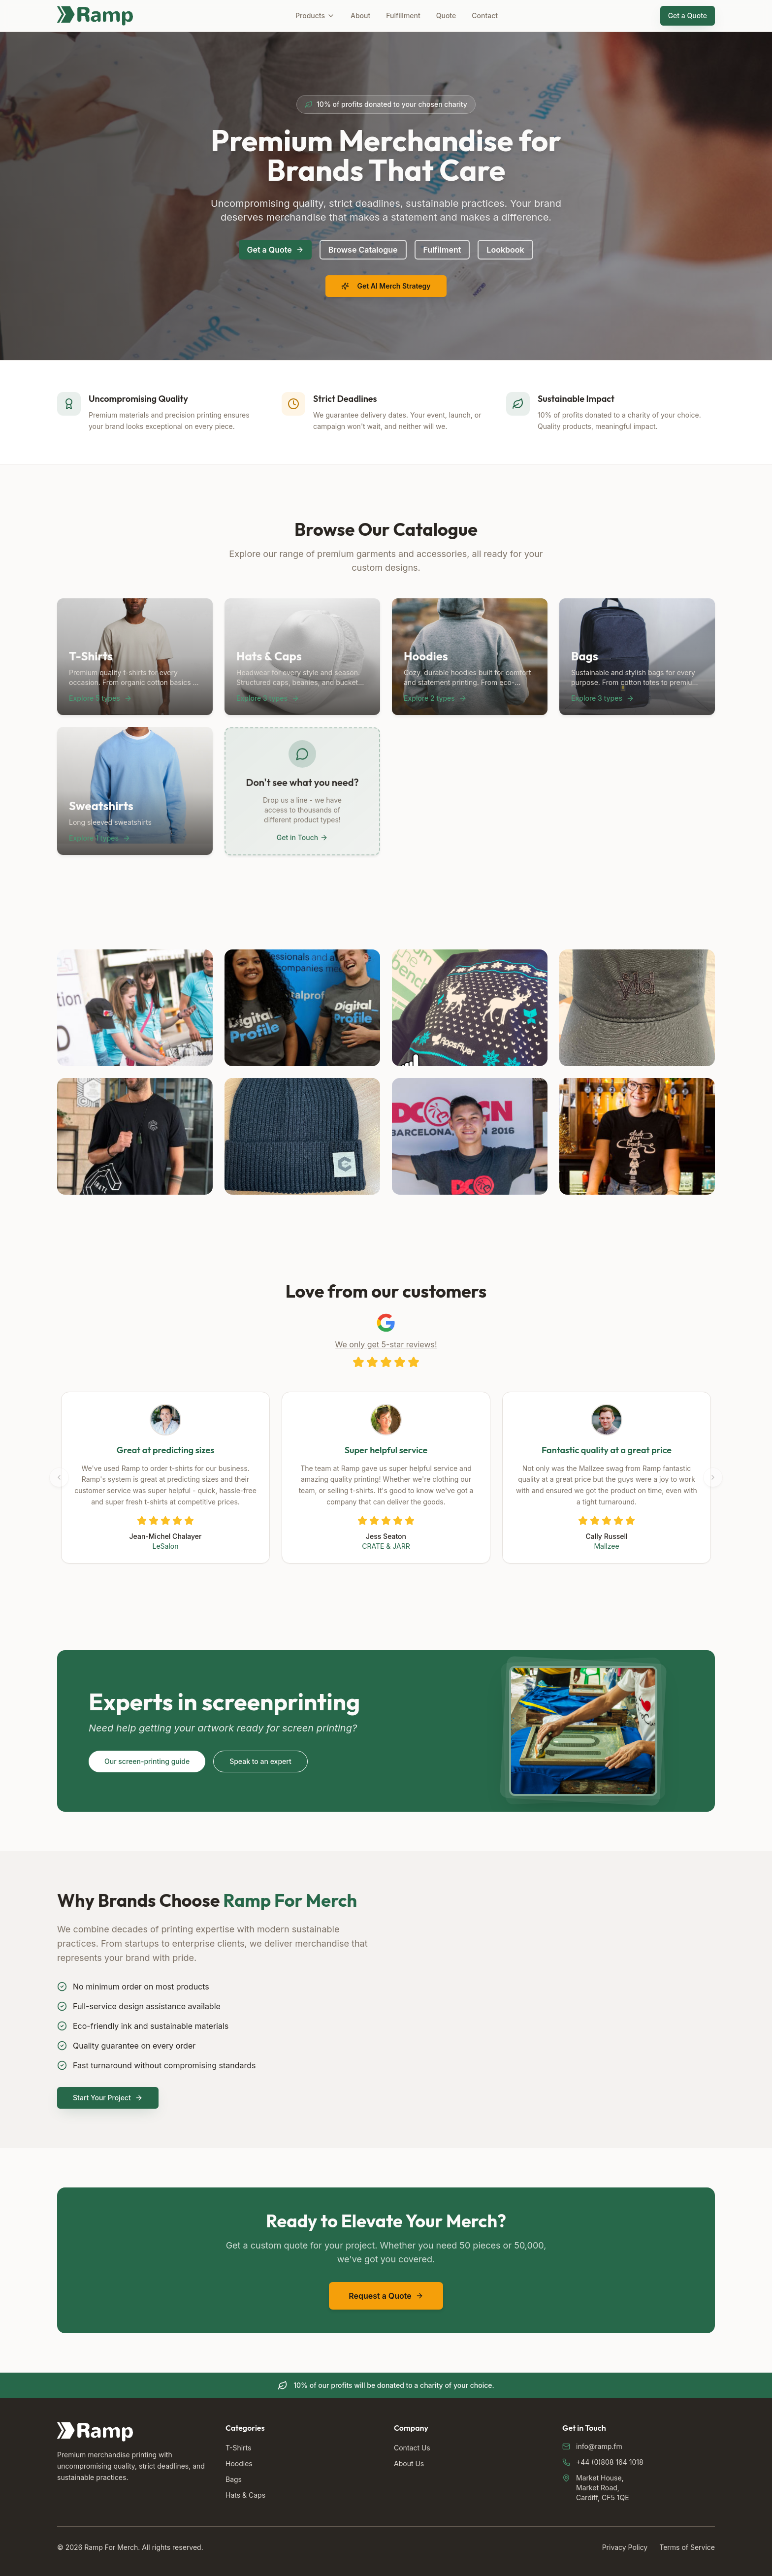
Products (315, 15)
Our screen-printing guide (147, 1761)
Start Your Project (108, 2098)
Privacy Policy (625, 2547)
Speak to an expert (260, 1761)
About (360, 15)
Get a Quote (687, 15)
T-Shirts (238, 2448)
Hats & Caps (245, 2495)
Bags (233, 2479)
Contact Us (412, 2448)
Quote (446, 15)
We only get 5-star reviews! (386, 1344)
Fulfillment (403, 15)
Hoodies (239, 2463)
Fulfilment (442, 250)
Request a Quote (386, 2296)
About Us (409, 2463)
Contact (485, 15)
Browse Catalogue (363, 250)
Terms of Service (687, 2547)
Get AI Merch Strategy (385, 286)
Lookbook (505, 250)
